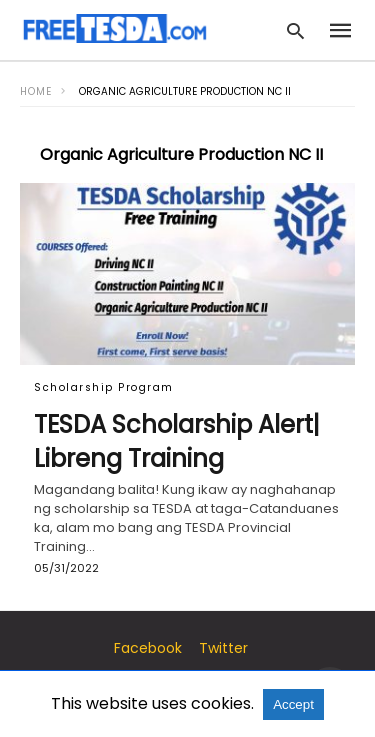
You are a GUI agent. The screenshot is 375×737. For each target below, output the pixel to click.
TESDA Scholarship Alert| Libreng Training (177, 441)
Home (36, 91)
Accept (293, 704)
